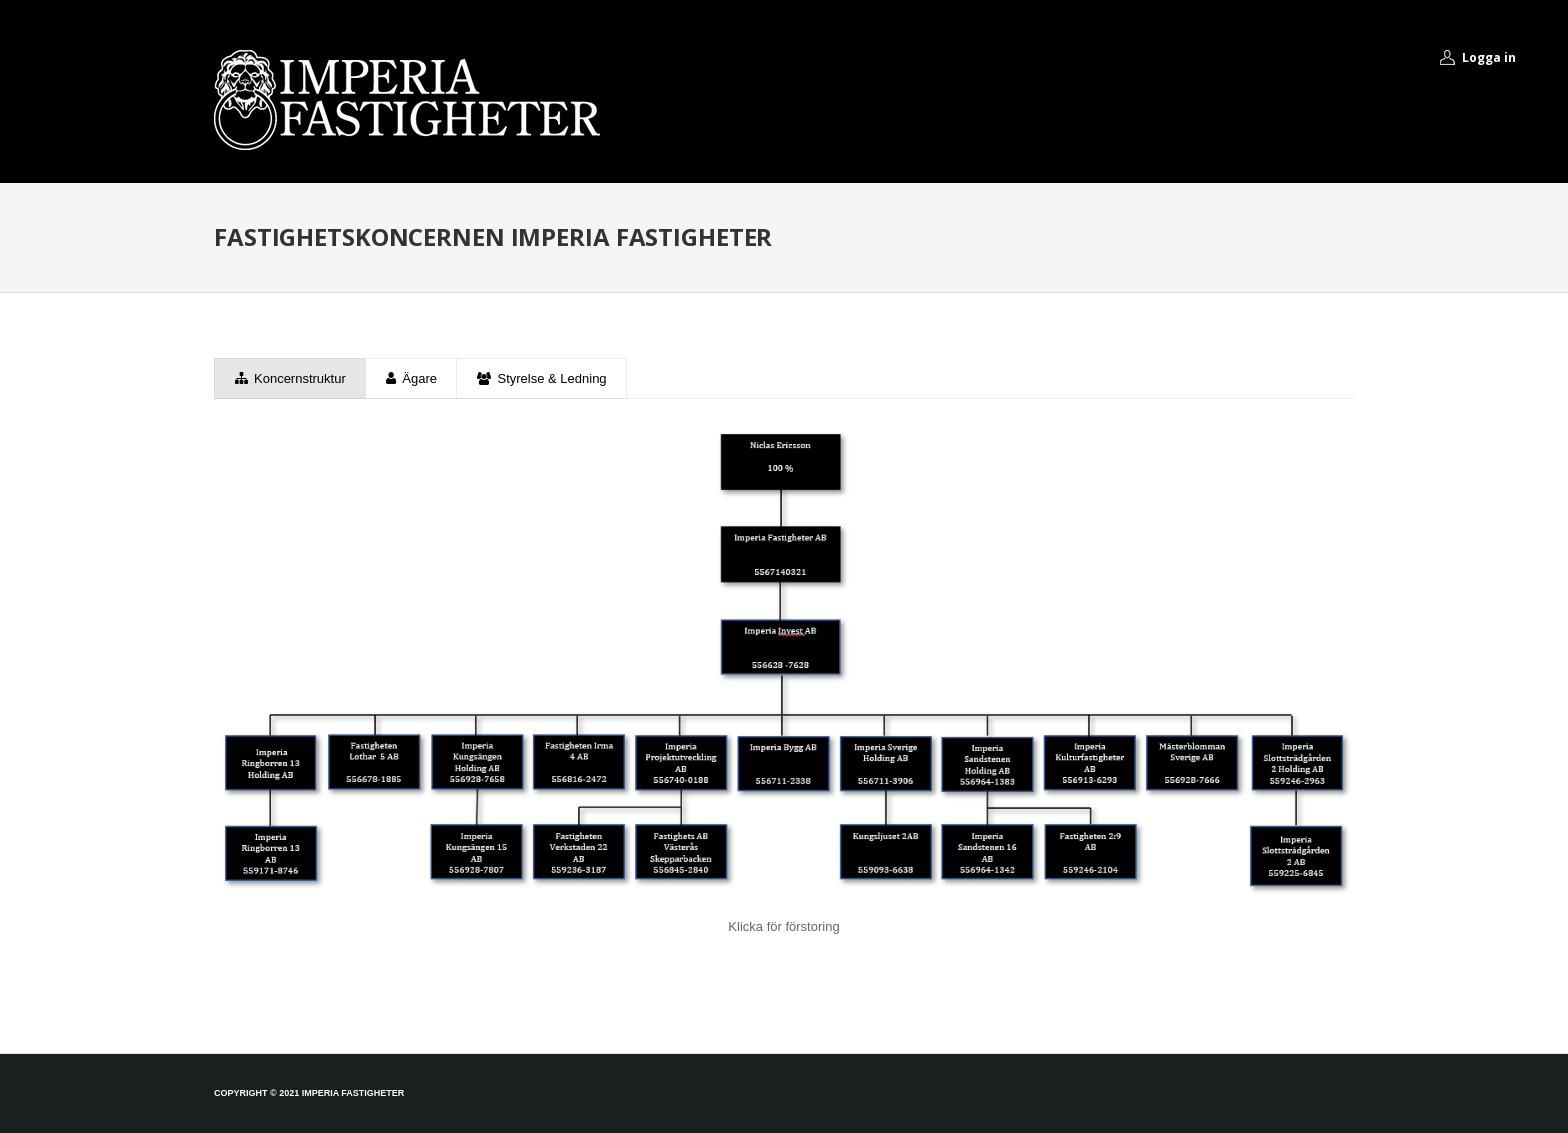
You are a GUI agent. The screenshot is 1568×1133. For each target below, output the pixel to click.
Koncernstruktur (290, 378)
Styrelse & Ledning (542, 378)
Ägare (411, 378)
